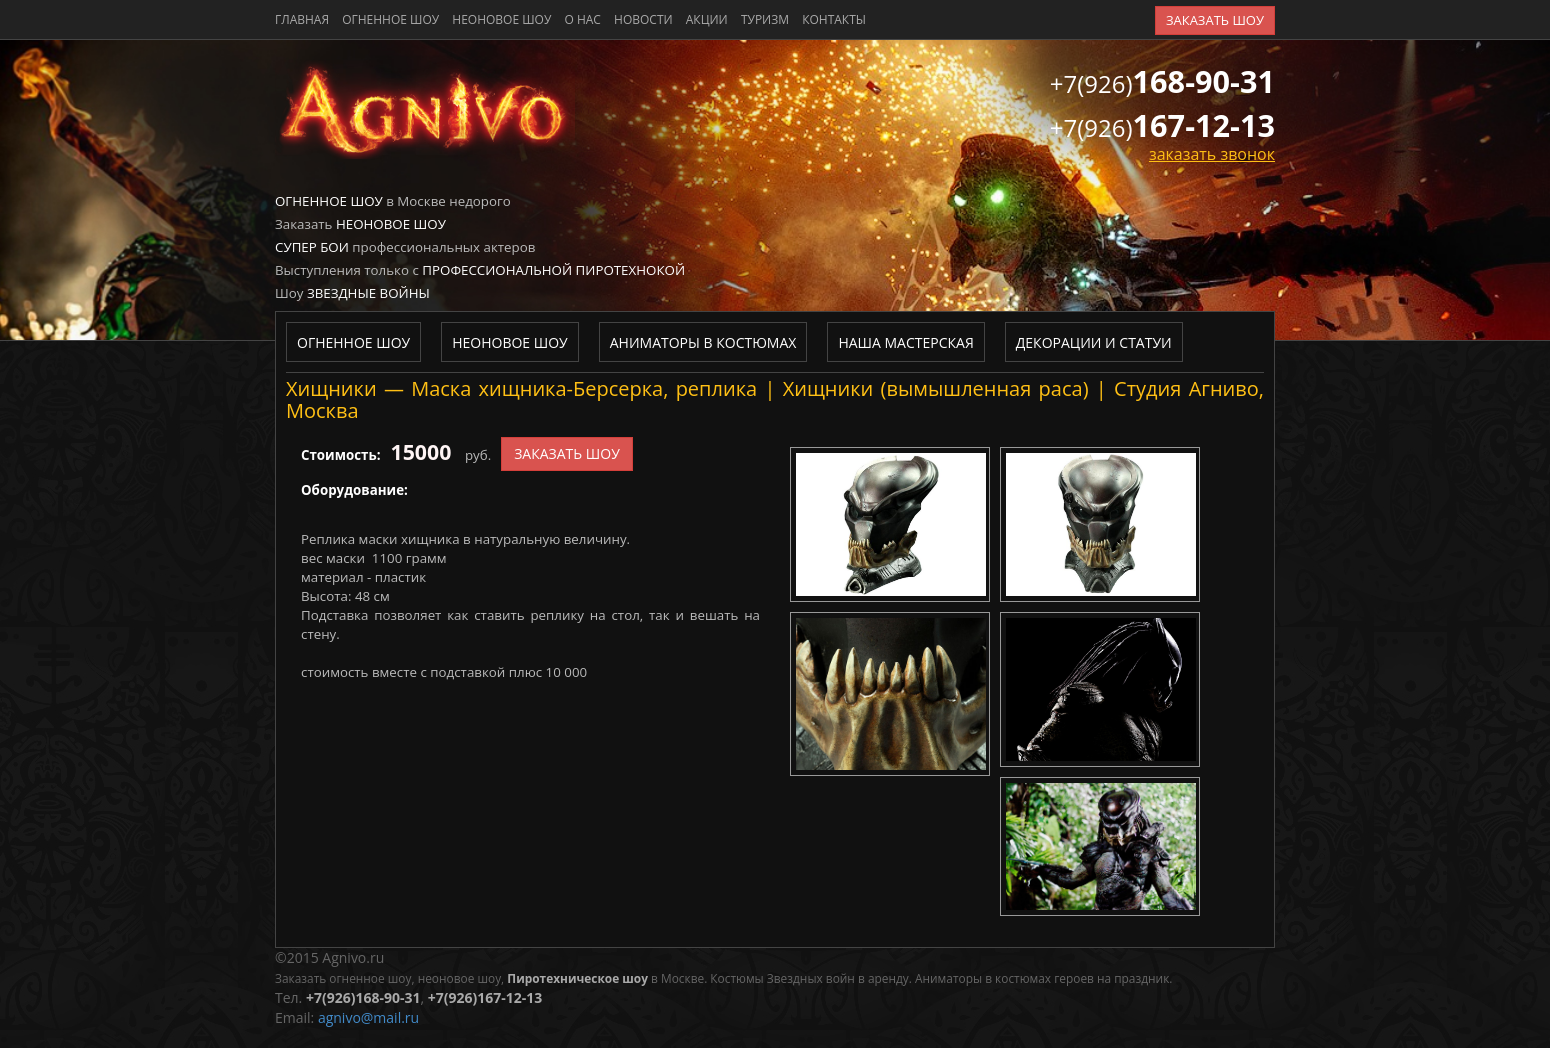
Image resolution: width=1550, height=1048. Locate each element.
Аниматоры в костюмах (703, 342)
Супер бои (312, 247)
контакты (834, 19)
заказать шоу (1215, 20)
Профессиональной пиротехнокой (553, 270)
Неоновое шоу (501, 19)
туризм (765, 19)
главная (302, 19)
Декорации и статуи (1094, 342)
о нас (582, 19)
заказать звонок (1212, 154)
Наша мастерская (905, 342)
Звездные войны (368, 293)
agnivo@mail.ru (368, 1017)
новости (643, 19)
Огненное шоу (390, 19)
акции (707, 19)
